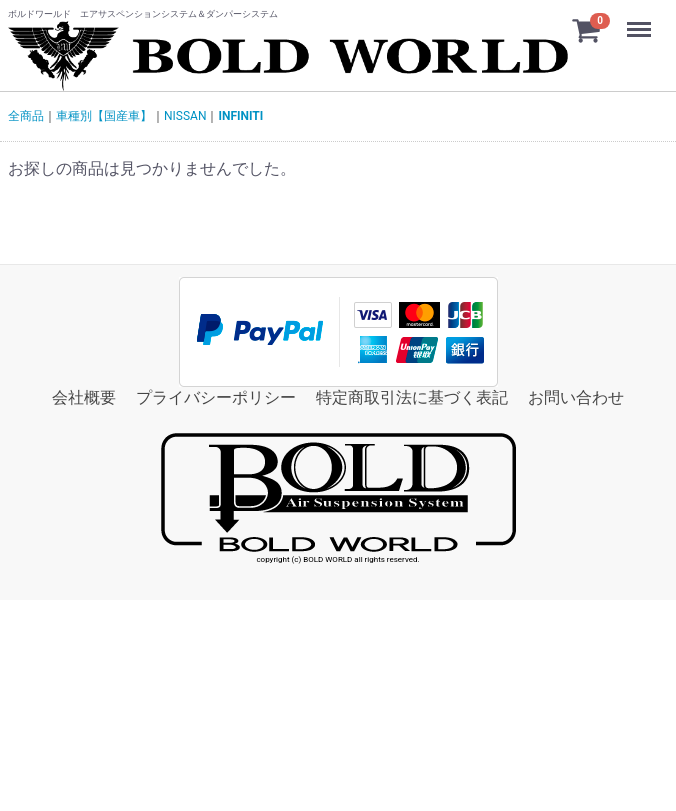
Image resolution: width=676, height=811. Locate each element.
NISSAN (185, 116)
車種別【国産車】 (104, 116)
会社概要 (84, 397)
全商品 (26, 116)
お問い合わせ (576, 397)
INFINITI (240, 116)
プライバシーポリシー (216, 397)
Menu (641, 20)
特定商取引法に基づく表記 (412, 397)
